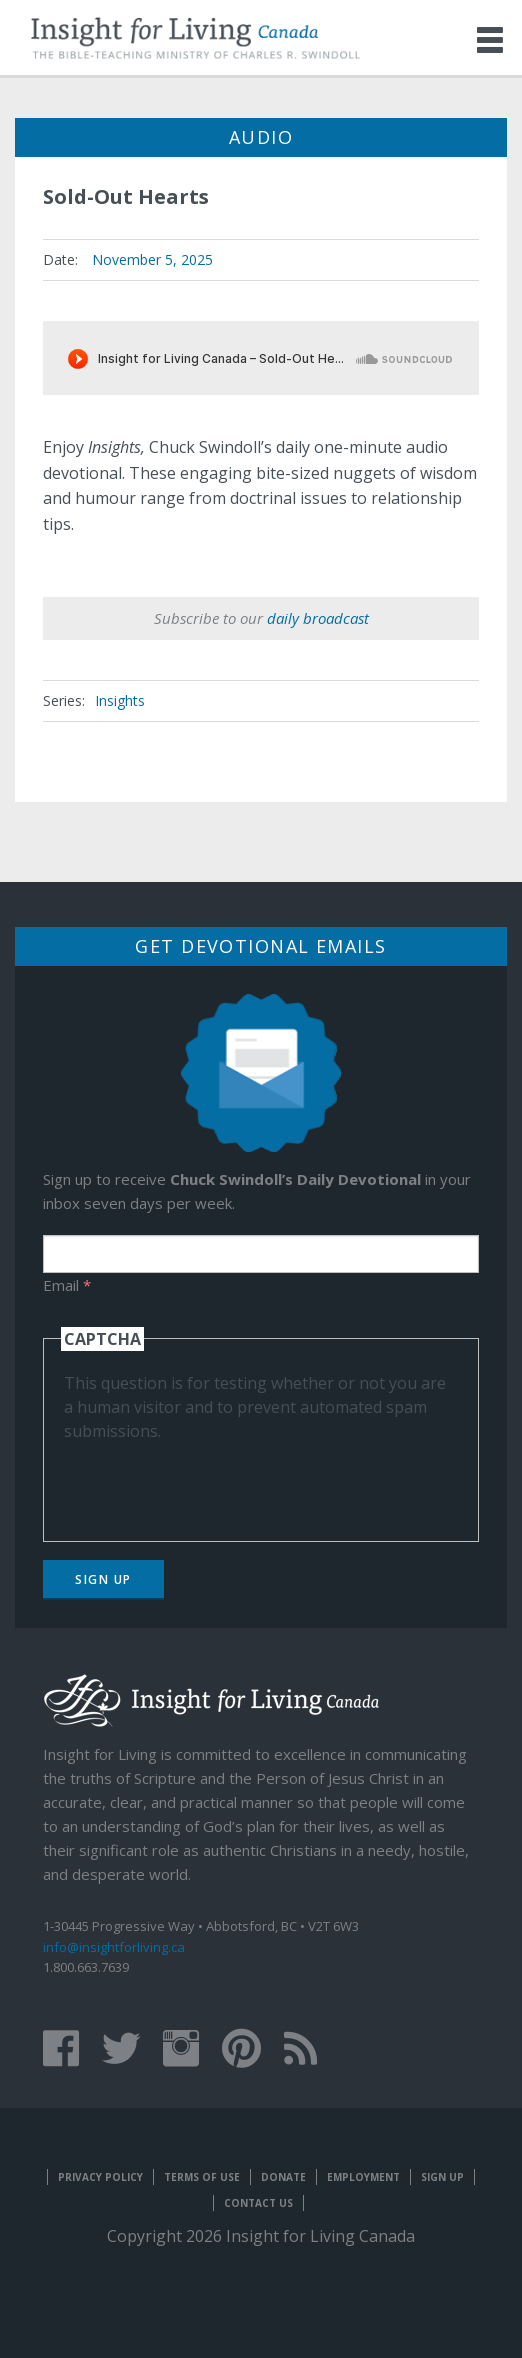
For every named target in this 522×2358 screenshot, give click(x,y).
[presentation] (216, 1482)
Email (67, 1285)
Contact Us (258, 2203)
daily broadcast (318, 618)
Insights (120, 700)
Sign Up (103, 1579)
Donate (283, 2177)
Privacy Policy (100, 2177)
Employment (363, 2177)
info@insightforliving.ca (114, 1947)
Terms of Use (202, 2177)
